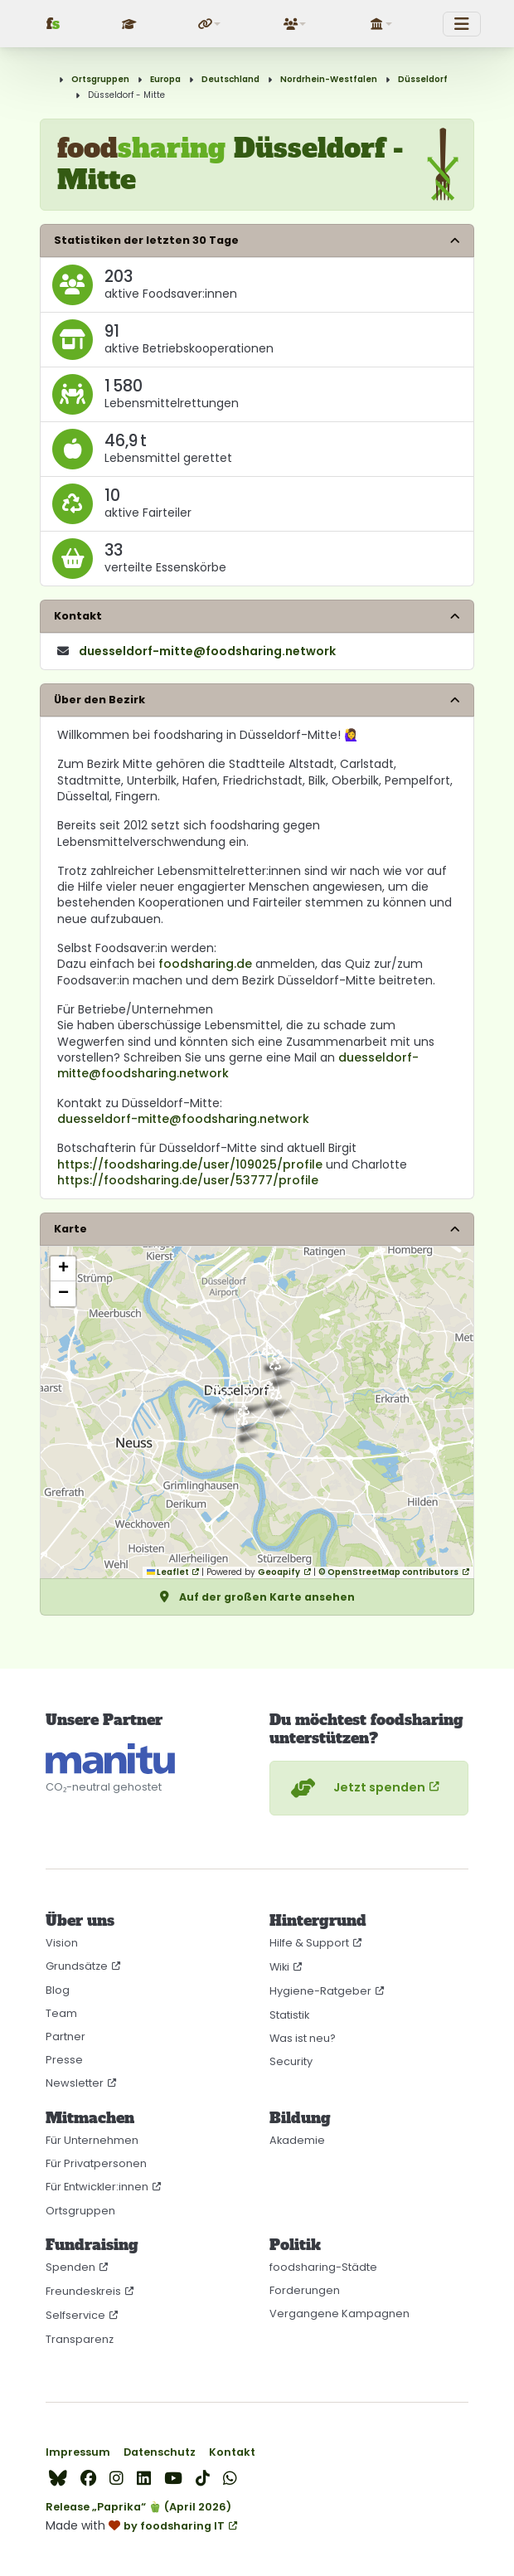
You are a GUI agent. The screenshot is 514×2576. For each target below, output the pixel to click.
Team (61, 2013)
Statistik (289, 2015)
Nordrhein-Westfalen (328, 79)
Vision (62, 1943)
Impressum (78, 2452)
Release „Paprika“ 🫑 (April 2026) (138, 2507)
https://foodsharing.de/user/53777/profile (187, 1180)
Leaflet (168, 1572)
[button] (211, 24)
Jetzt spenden (356, 1788)
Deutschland (230, 79)
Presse (64, 2060)
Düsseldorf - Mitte (126, 95)
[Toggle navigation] (462, 24)
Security (291, 2061)
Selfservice (75, 2315)
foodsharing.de (205, 963)
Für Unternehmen (92, 2140)
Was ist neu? (302, 2038)
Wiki (279, 1967)
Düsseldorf (423, 79)
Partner (65, 2036)
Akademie (297, 2140)
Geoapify (279, 1572)
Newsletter (75, 2083)
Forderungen (304, 2290)
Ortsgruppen (100, 79)
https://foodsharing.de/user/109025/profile (189, 1164)
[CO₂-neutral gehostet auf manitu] (110, 1759)
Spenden (70, 2267)
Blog (58, 1990)
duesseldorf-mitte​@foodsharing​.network (207, 651)
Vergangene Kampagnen (339, 2313)
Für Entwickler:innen (97, 2187)
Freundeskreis (83, 2291)
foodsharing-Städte (323, 2267)
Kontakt (232, 2452)
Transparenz (80, 2339)
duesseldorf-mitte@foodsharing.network (183, 1119)
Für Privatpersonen (96, 2163)
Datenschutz (160, 2452)
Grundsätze (77, 1966)
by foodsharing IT (174, 2526)
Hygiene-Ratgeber (320, 1991)
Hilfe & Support (309, 1943)
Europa (165, 79)
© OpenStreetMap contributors (388, 1572)
